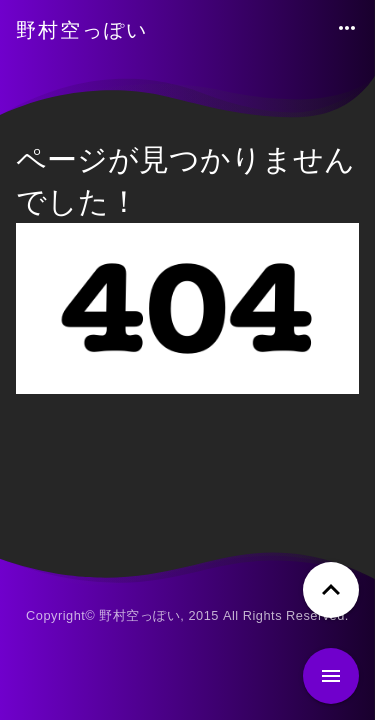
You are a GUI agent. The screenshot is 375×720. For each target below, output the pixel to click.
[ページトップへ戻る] (331, 590)
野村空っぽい (82, 30)
